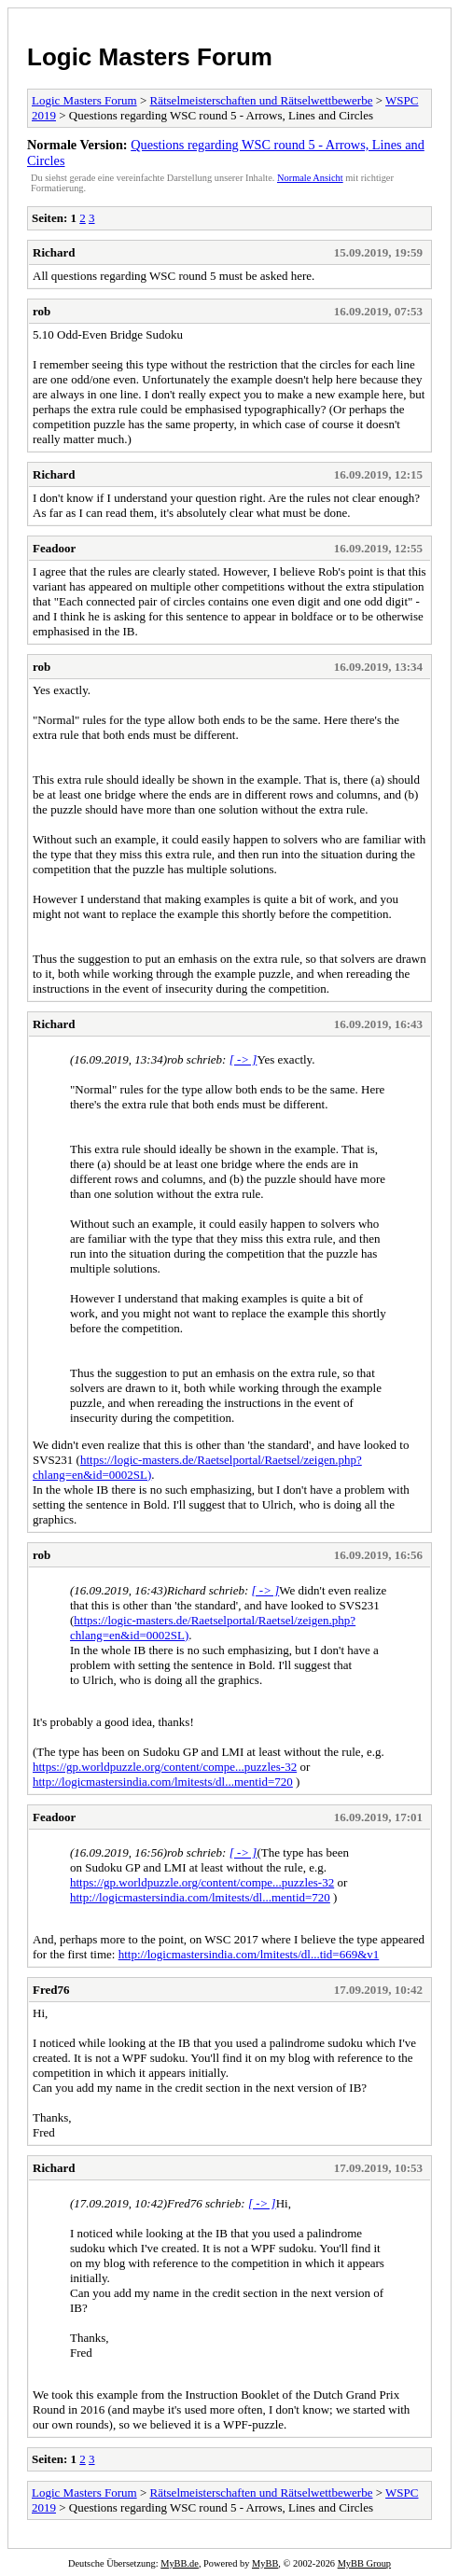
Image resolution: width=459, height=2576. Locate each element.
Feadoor (54, 548)
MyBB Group (364, 2563)
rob (41, 311)
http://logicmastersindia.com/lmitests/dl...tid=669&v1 (249, 1954)
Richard (54, 252)
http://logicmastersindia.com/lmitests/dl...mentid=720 (163, 1782)
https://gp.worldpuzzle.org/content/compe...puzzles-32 (165, 1767)
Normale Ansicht (310, 178)
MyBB (265, 2563)
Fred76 (51, 1990)
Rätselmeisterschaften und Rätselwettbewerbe (261, 100)
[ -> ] (243, 1059)
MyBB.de (179, 2563)
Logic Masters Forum (149, 57)
